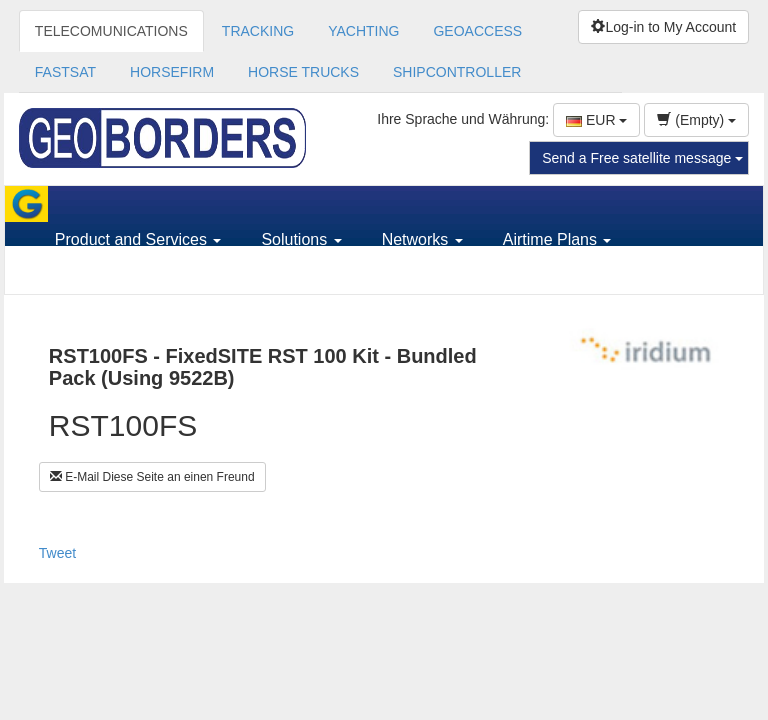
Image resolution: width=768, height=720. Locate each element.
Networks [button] (422, 239)
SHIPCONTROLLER (457, 72)
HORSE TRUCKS (303, 72)
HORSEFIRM (172, 72)
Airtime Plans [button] (557, 239)
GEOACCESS (477, 31)
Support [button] (90, 275)
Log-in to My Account (663, 27)
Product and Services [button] (138, 239)
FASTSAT (65, 72)
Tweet (57, 553)
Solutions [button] (301, 239)
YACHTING (363, 31)
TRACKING (258, 31)
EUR (596, 120)
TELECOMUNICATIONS (111, 31)
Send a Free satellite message (642, 158)
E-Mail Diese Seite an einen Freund (152, 477)
